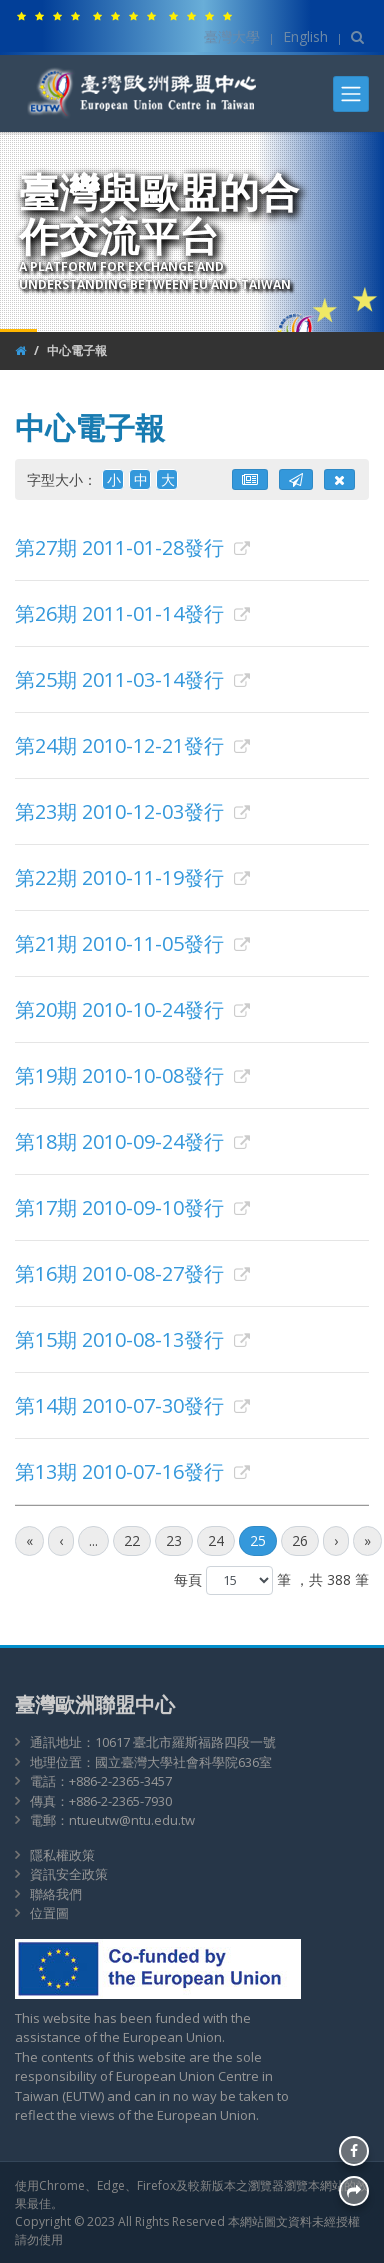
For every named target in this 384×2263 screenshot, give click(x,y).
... (93, 1540)
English (305, 36)
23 (174, 1540)
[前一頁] (61, 1541)
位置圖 (49, 1913)
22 (132, 1540)
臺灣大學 (232, 36)
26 (300, 1540)
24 (216, 1540)
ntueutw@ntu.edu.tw (132, 1820)
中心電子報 (77, 350)
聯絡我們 (56, 1894)
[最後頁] (367, 1541)
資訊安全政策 (69, 1874)
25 (258, 1540)
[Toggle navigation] (351, 94)
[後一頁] (336, 1541)
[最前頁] (29, 1541)
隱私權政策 (62, 1855)
